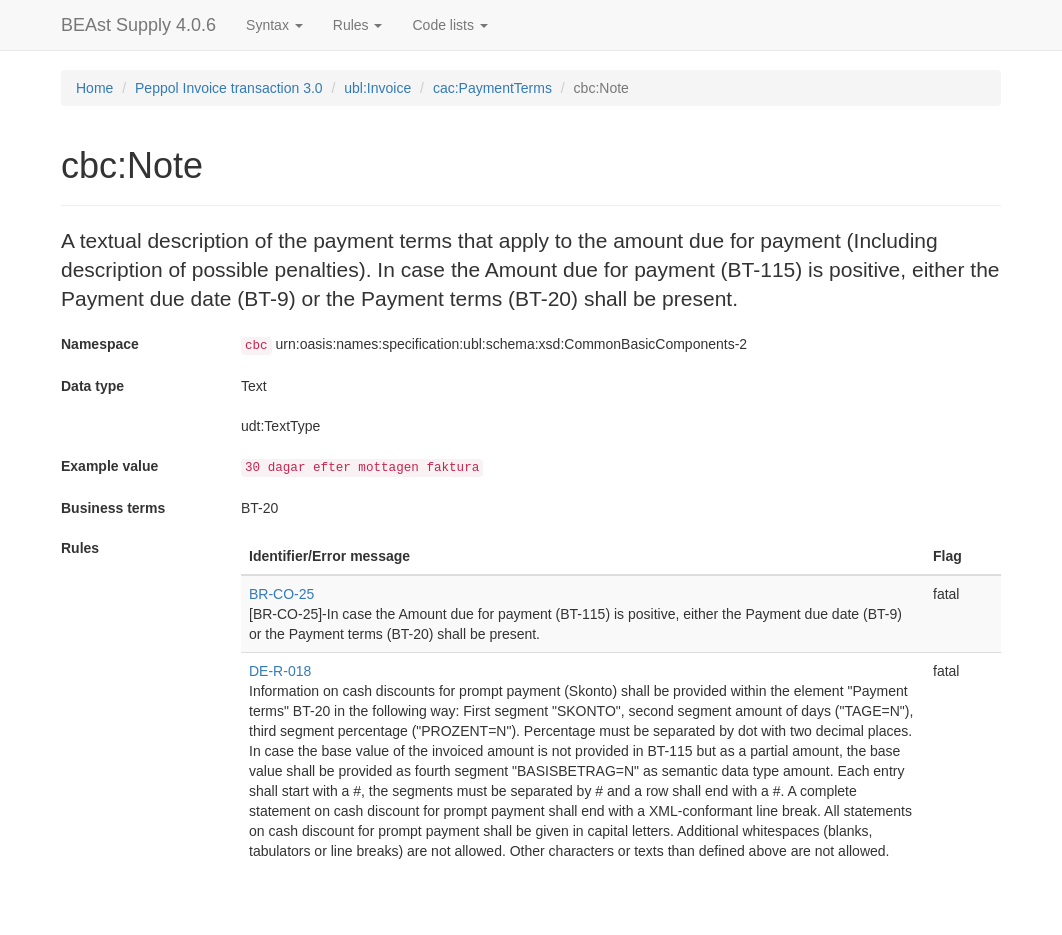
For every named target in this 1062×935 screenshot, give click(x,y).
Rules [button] (358, 25)
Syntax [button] (274, 25)
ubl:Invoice (377, 88)
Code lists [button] (449, 25)
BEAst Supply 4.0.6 (138, 25)
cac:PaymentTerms (492, 88)
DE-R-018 (280, 671)
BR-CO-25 (281, 594)
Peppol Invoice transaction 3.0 (229, 88)
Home (94, 88)
